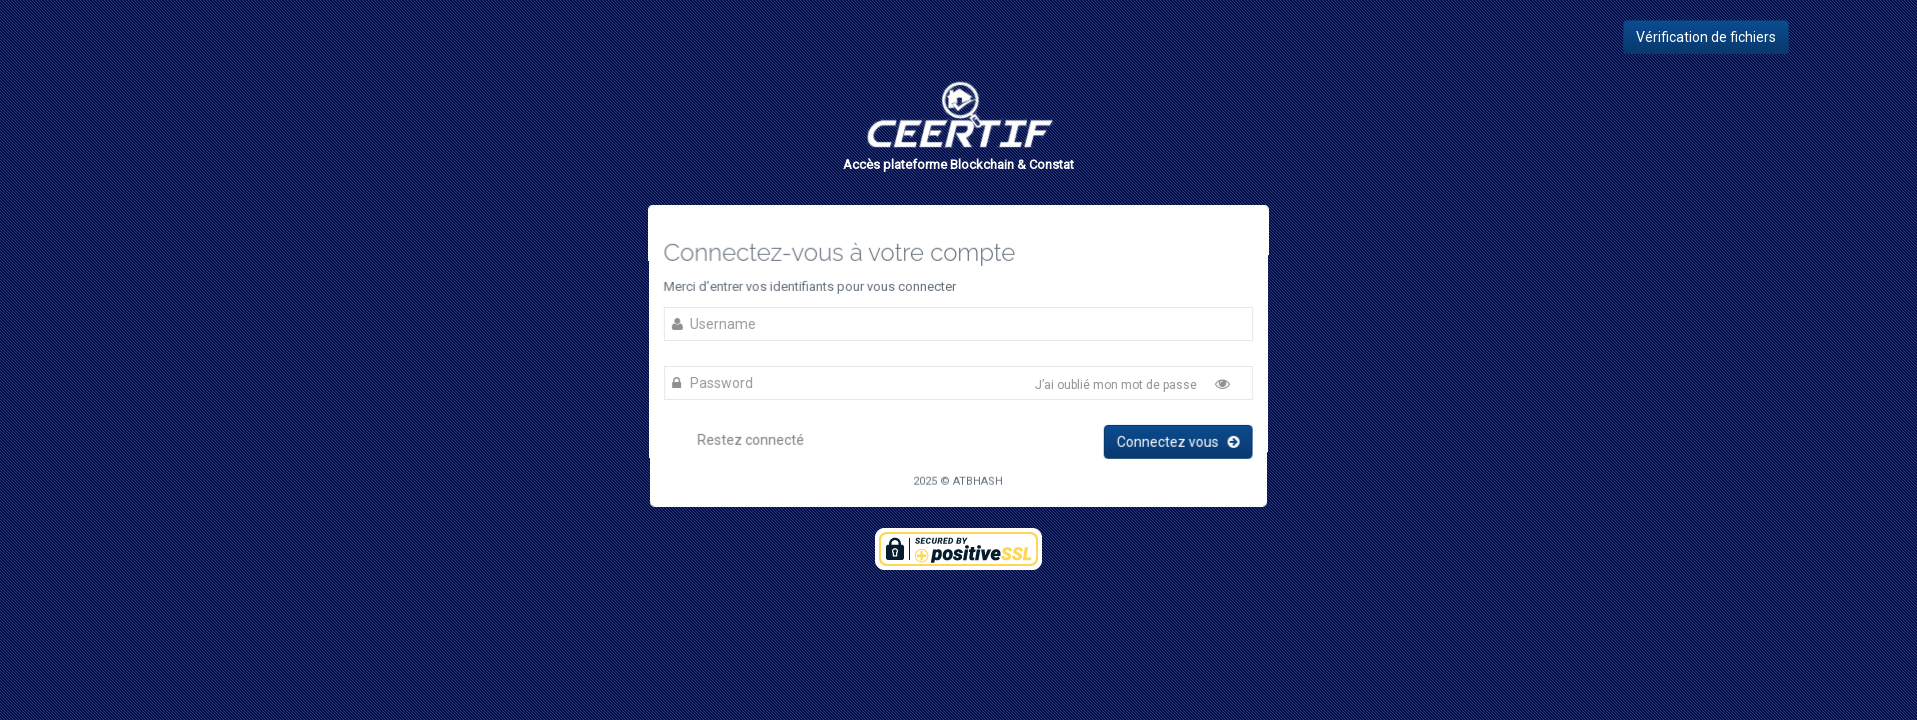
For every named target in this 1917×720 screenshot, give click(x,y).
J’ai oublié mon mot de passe (1115, 386)
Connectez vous (1175, 441)
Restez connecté (737, 438)
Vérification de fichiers (1706, 37)
